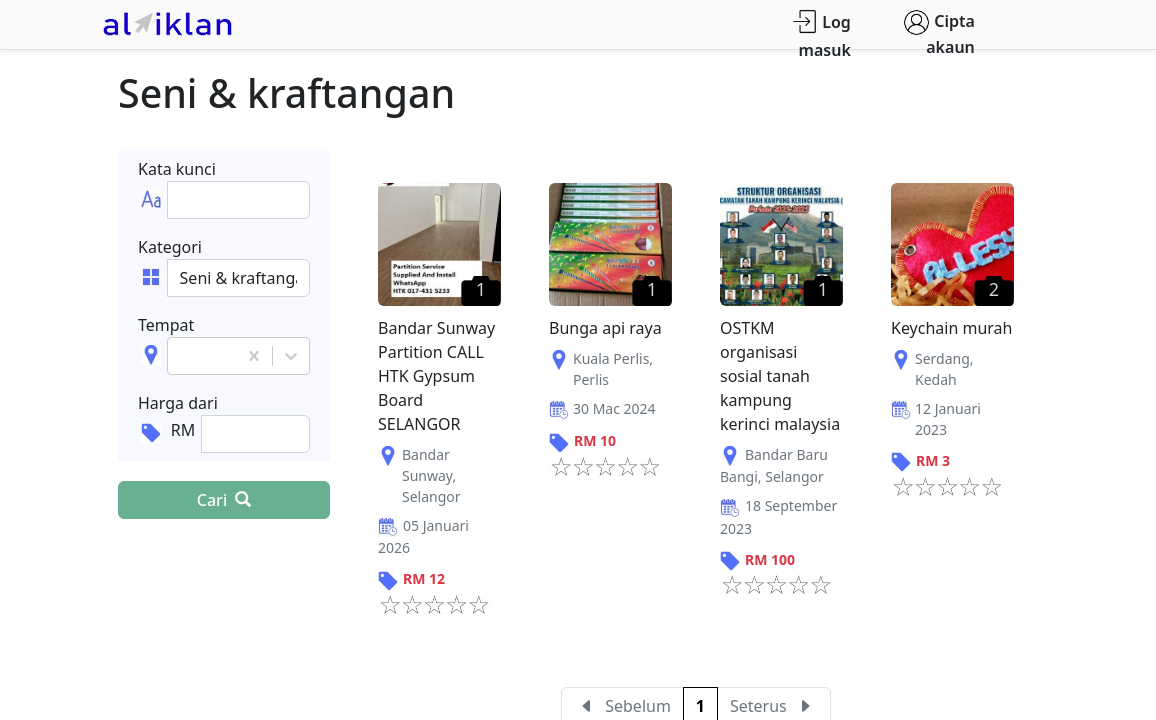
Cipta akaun (939, 34)
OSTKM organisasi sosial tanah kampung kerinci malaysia (780, 376)
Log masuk (821, 35)
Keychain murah (952, 328)
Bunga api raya (605, 328)
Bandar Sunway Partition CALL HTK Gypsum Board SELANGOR (436, 376)
